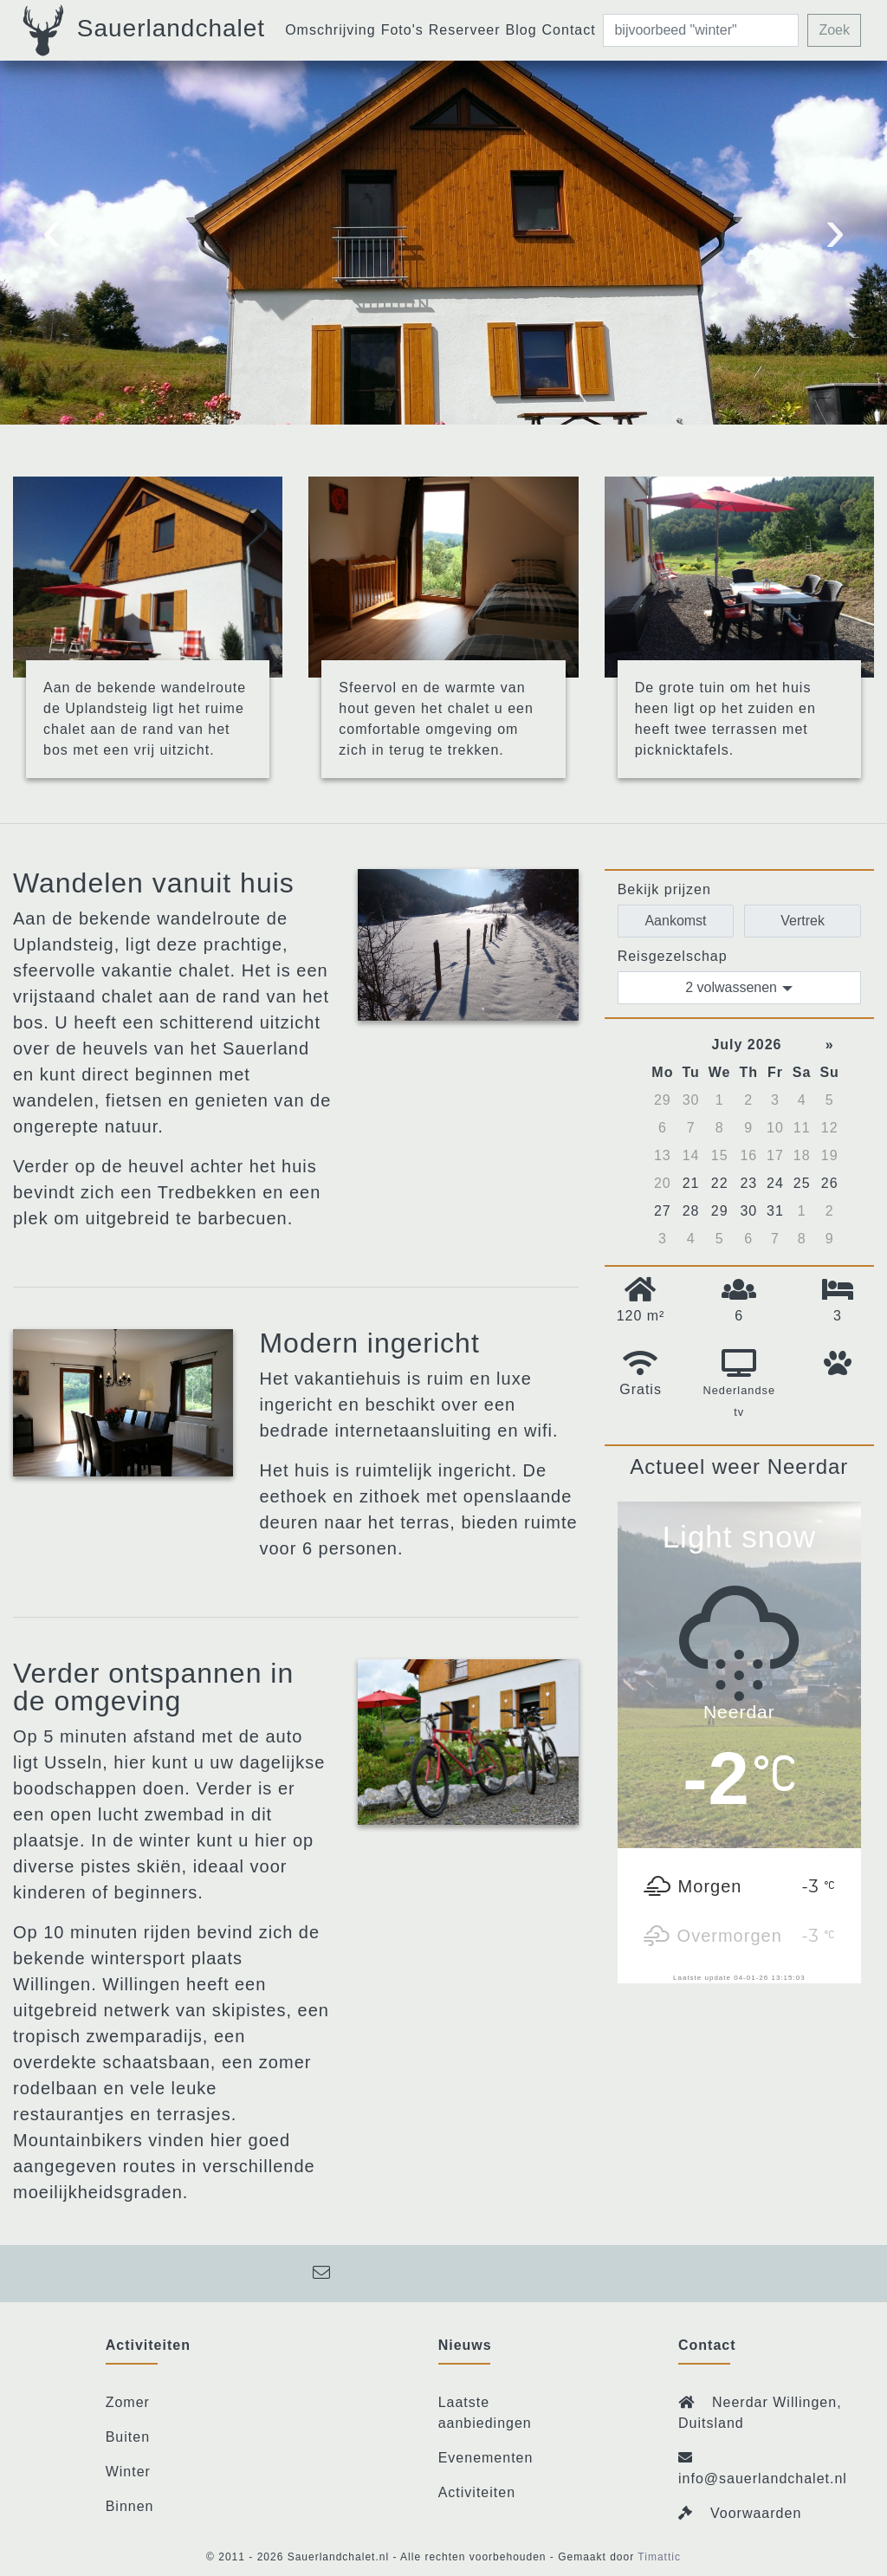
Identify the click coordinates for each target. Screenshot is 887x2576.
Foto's (402, 30)
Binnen (130, 2506)
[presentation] (52, 238)
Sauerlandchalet (141, 30)
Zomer (128, 2402)
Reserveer (465, 30)
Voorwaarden (755, 2513)
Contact (569, 30)
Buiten (128, 2437)
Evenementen (486, 2457)
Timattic (659, 2557)
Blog (521, 30)
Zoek (834, 30)
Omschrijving (330, 30)
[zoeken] (701, 30)
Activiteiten (476, 2492)
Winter (128, 2471)
